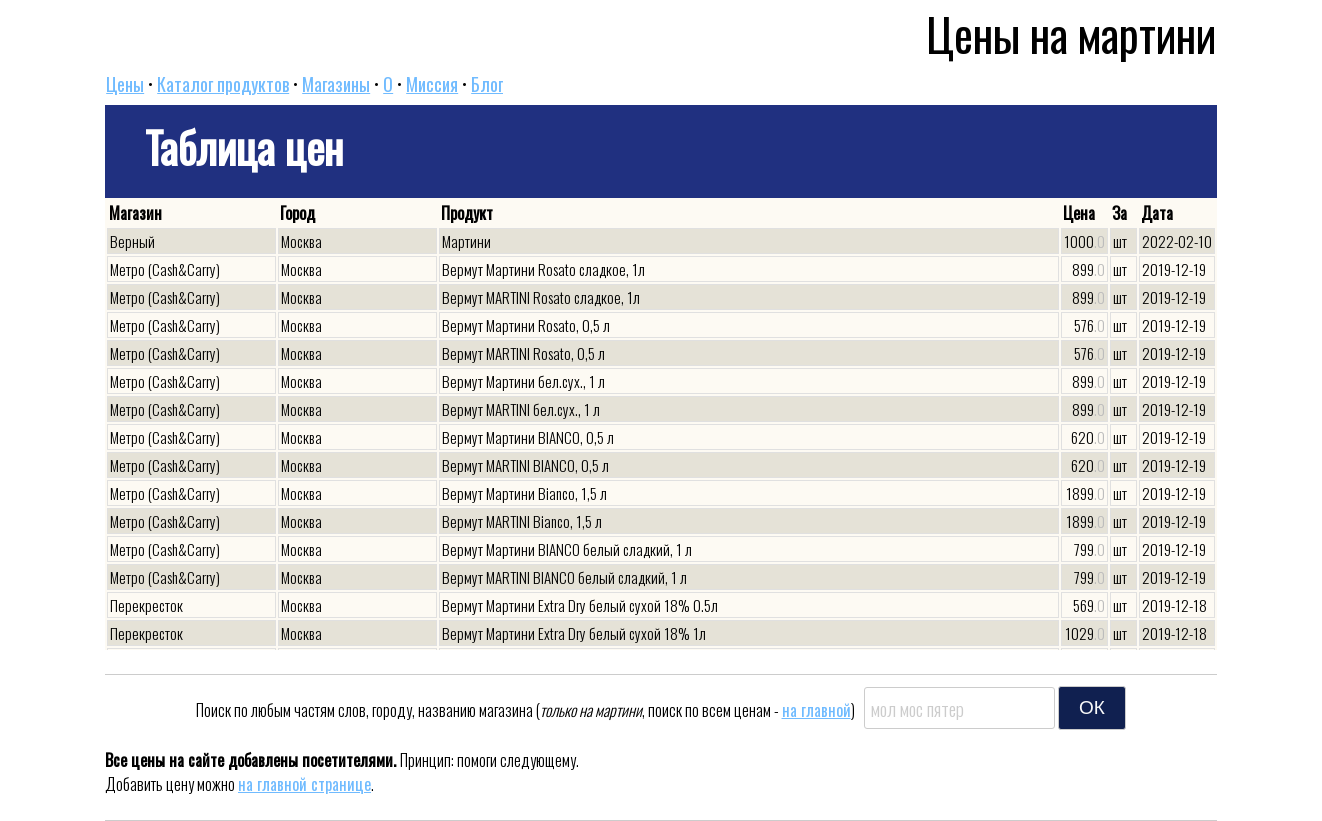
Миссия (432, 84)
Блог (487, 84)
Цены (125, 84)
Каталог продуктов (223, 84)
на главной (816, 710)
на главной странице (304, 784)
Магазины (336, 84)
